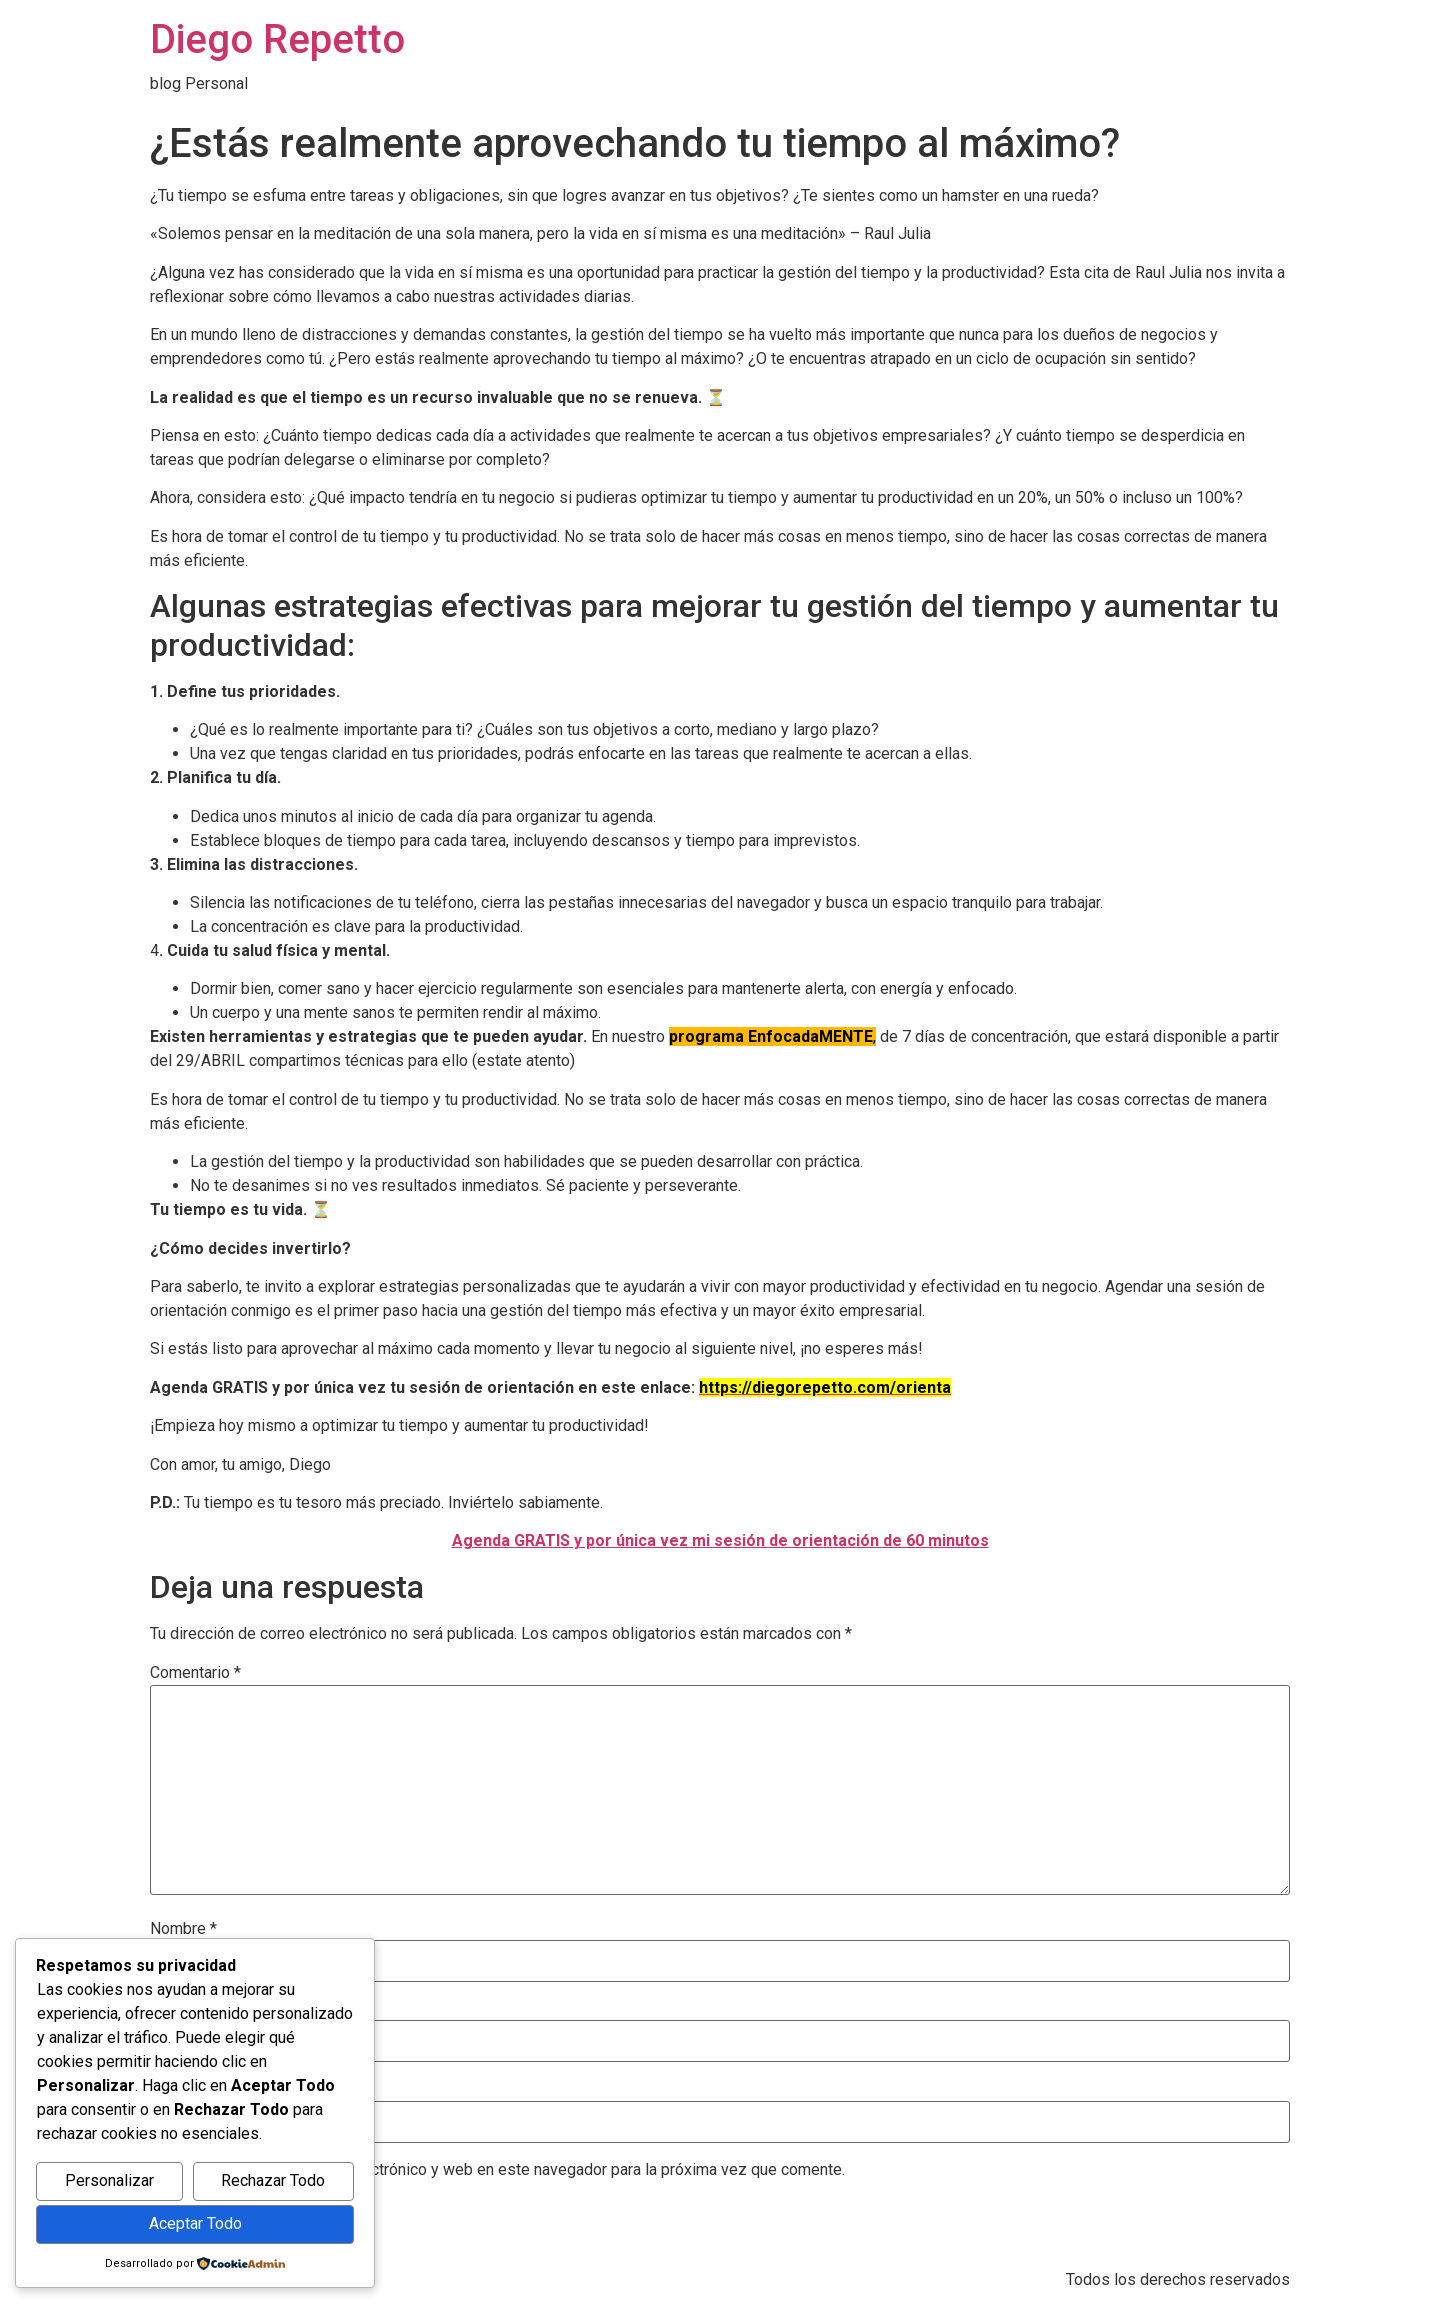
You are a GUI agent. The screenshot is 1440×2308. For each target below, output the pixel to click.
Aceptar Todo (195, 2223)
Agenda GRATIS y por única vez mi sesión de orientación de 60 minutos (720, 1540)
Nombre (183, 1929)
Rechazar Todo (273, 2180)
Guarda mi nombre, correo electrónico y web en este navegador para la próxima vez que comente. (506, 2170)
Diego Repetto (277, 39)
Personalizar (109, 2180)
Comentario (195, 1673)
